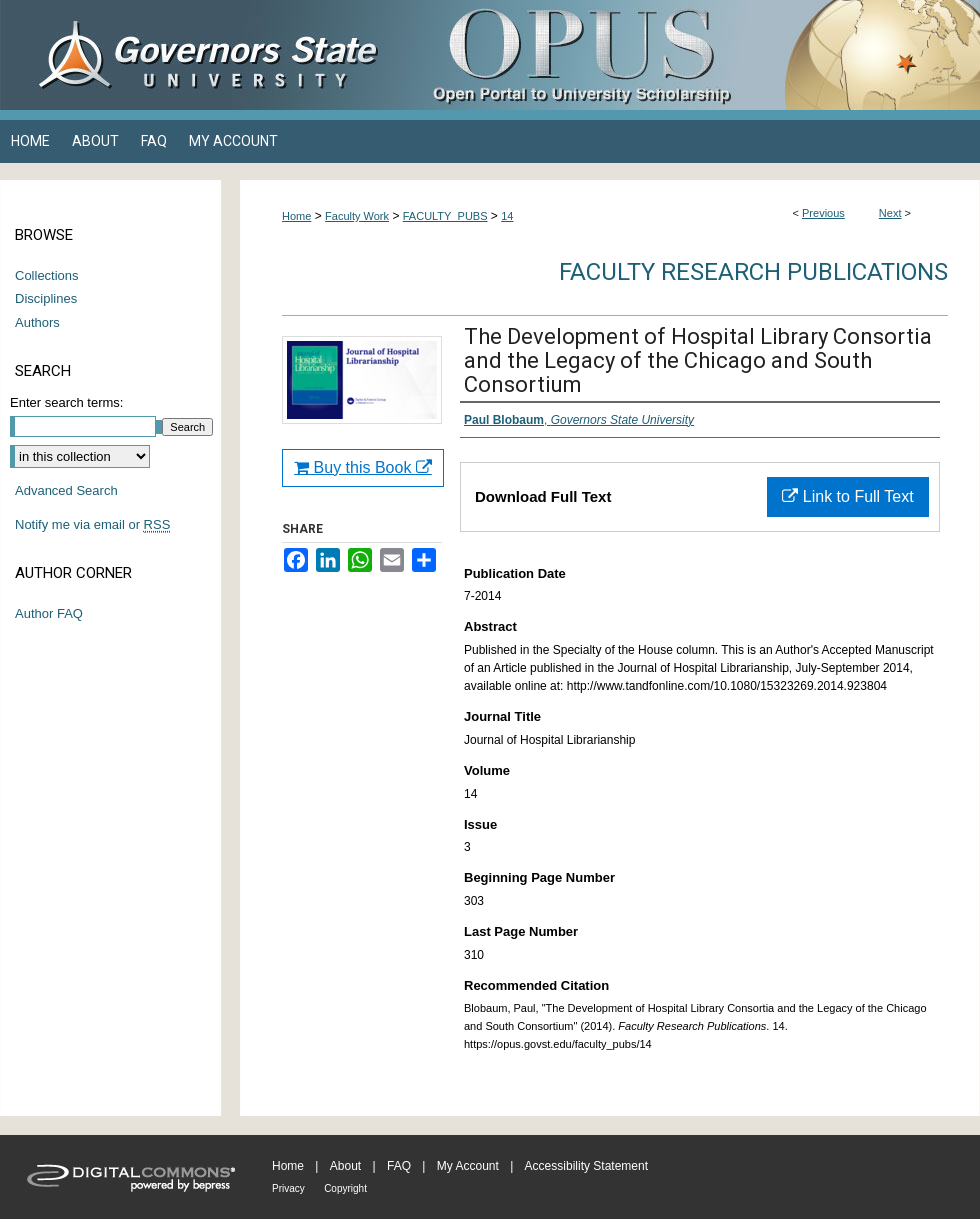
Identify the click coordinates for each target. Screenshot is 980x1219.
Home (296, 216)
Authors (37, 322)
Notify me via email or (92, 525)
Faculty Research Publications (753, 272)
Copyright (345, 1188)
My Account (468, 1166)
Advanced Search (66, 490)
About (345, 1166)
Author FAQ (49, 613)
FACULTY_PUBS (445, 216)
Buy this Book (363, 467)
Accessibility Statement (586, 1166)
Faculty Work (357, 216)
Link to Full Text (847, 496)
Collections (47, 275)
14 (507, 216)
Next (890, 213)
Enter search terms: (66, 402)
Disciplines (46, 298)
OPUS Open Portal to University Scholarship (690, 55)
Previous (823, 213)
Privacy (288, 1188)
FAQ (399, 1166)
